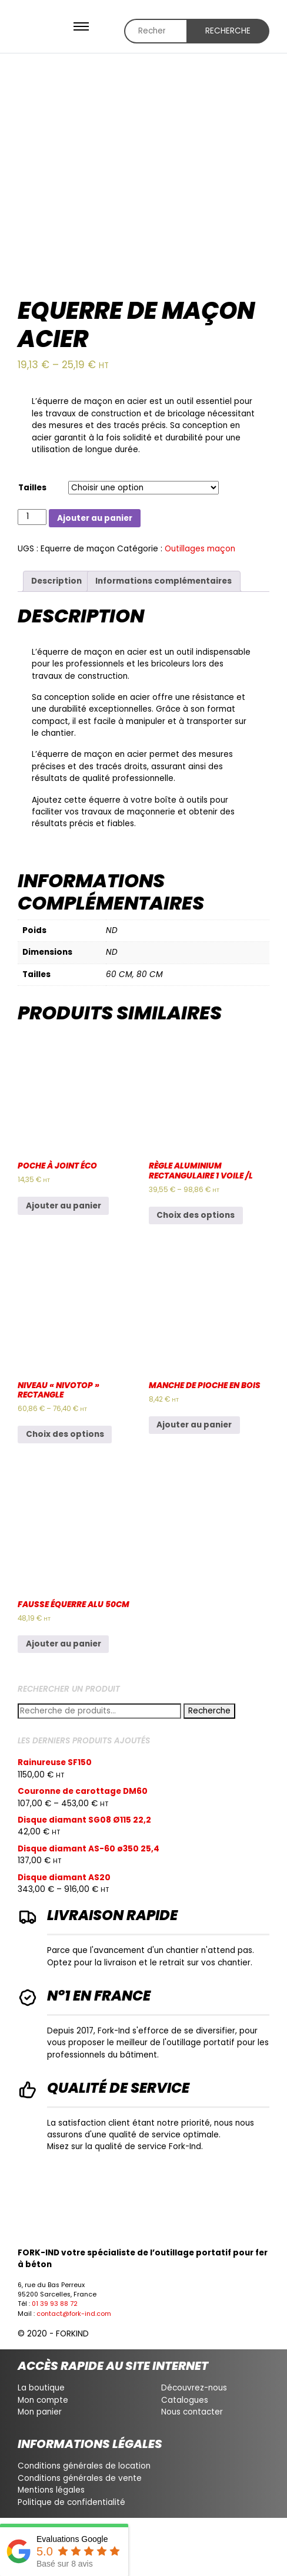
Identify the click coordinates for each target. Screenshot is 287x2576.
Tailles (32, 487)
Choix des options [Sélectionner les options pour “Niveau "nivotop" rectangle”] (65, 1434)
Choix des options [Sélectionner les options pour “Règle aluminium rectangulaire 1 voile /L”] (195, 1215)
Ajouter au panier (94, 518)
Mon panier (40, 2411)
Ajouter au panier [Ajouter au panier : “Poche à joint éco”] (63, 1205)
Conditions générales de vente (80, 2478)
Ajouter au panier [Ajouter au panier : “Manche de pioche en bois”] (194, 1424)
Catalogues (184, 2400)
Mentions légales (51, 2490)
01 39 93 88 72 (55, 2303)
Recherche (228, 30)
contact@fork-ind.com (73, 2313)
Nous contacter (192, 2411)
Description (56, 581)
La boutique (41, 2387)
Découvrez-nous (194, 2387)
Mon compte (43, 2400)
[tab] (57, 581)
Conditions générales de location (84, 2465)
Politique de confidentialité (71, 2502)
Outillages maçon (200, 548)
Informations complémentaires (163, 581)
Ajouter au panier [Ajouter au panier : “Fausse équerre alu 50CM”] (63, 1643)
